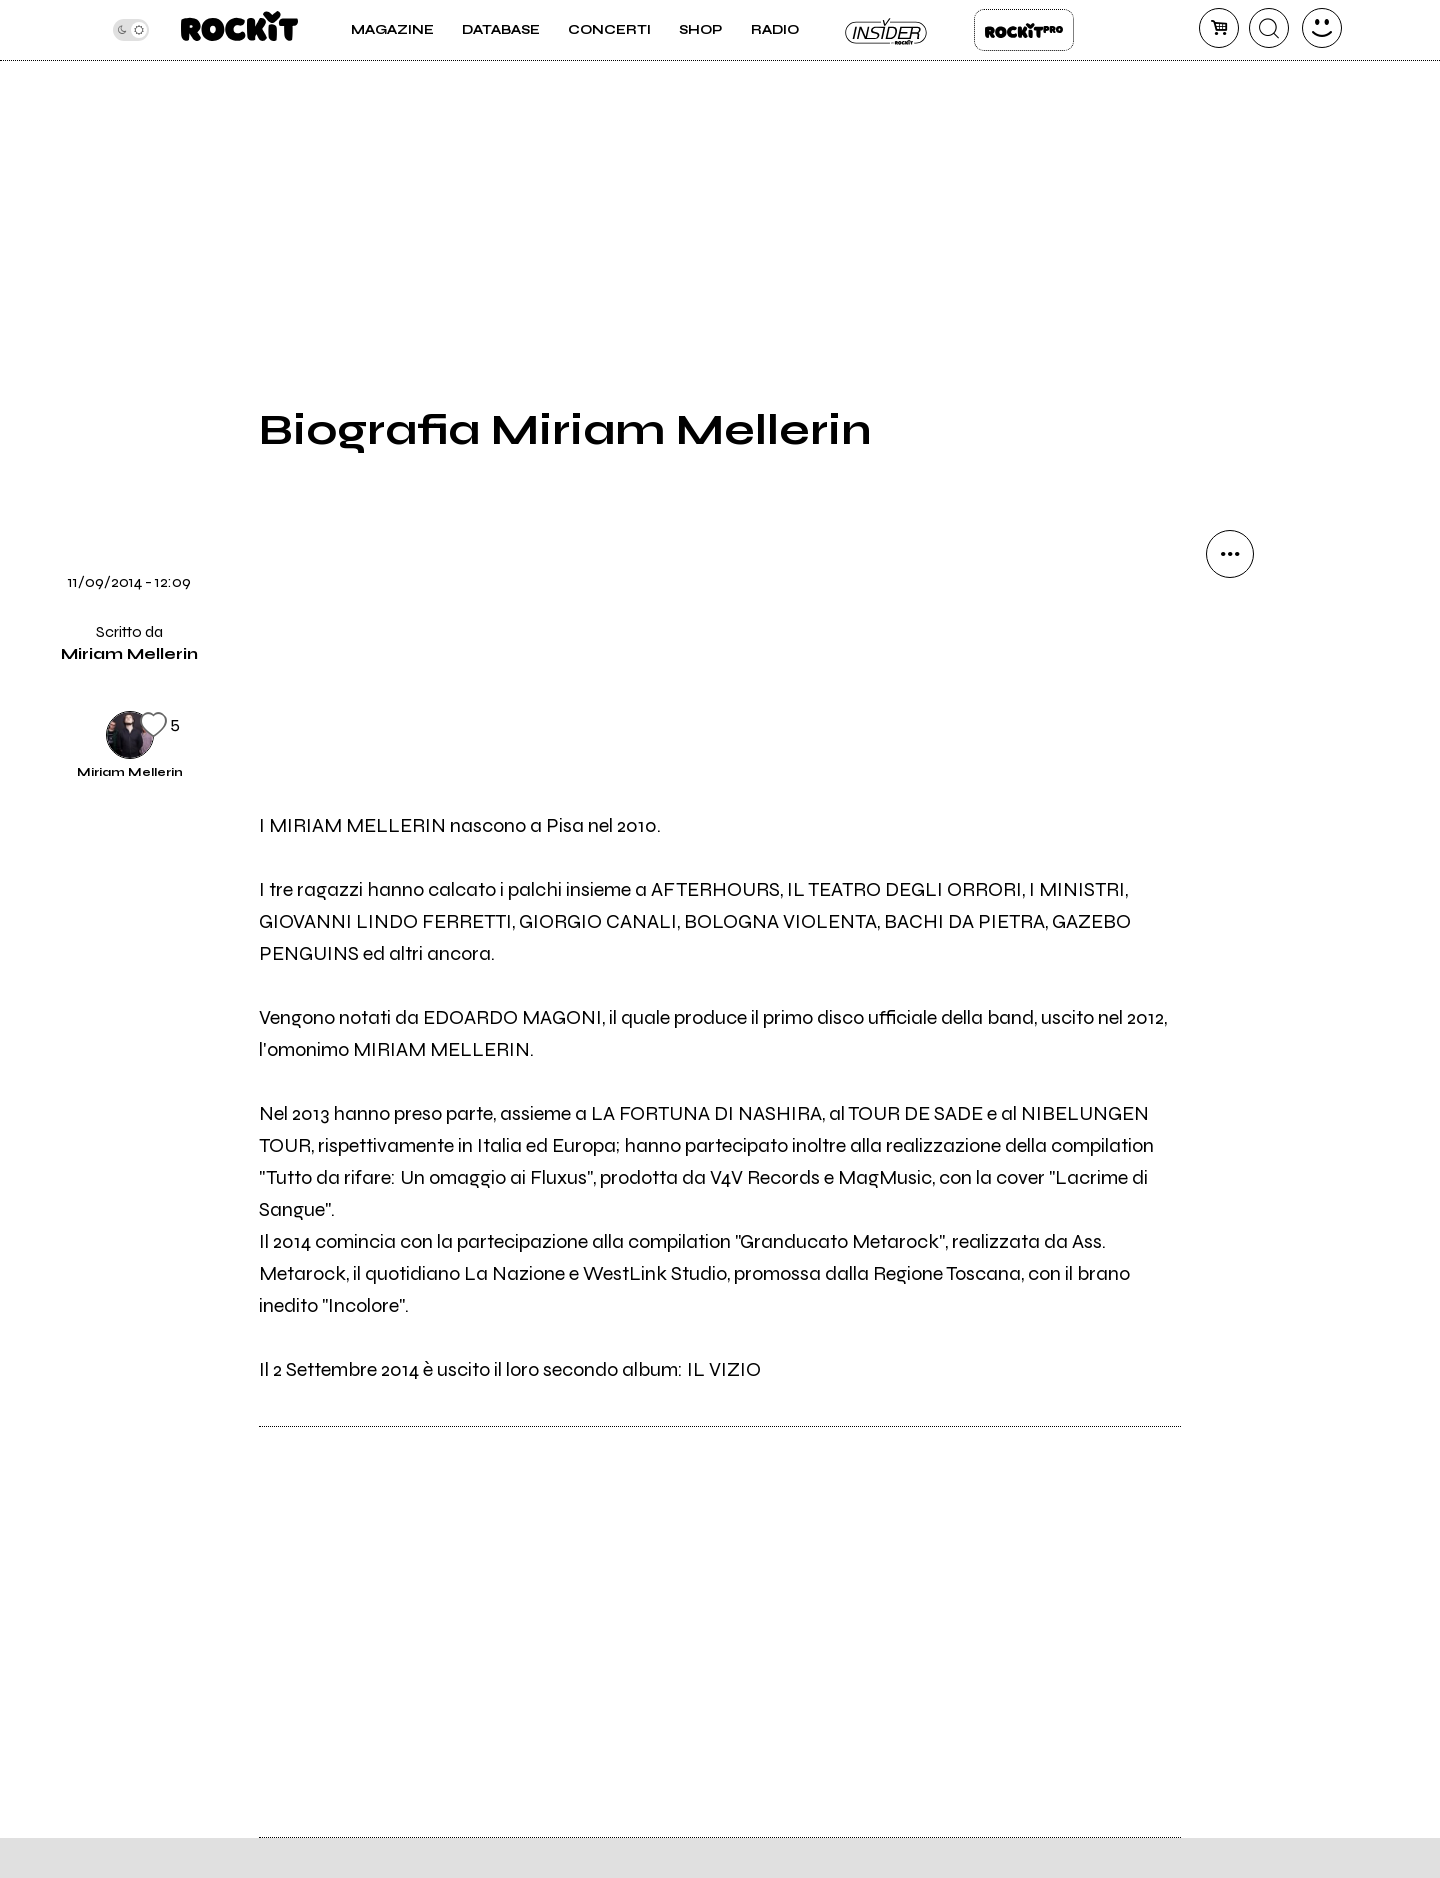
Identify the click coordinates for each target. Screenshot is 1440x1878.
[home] (239, 30)
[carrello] (1219, 28)
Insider (887, 30)
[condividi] (1230, 554)
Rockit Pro (1024, 30)
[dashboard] (1322, 28)
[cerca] (1269, 28)
